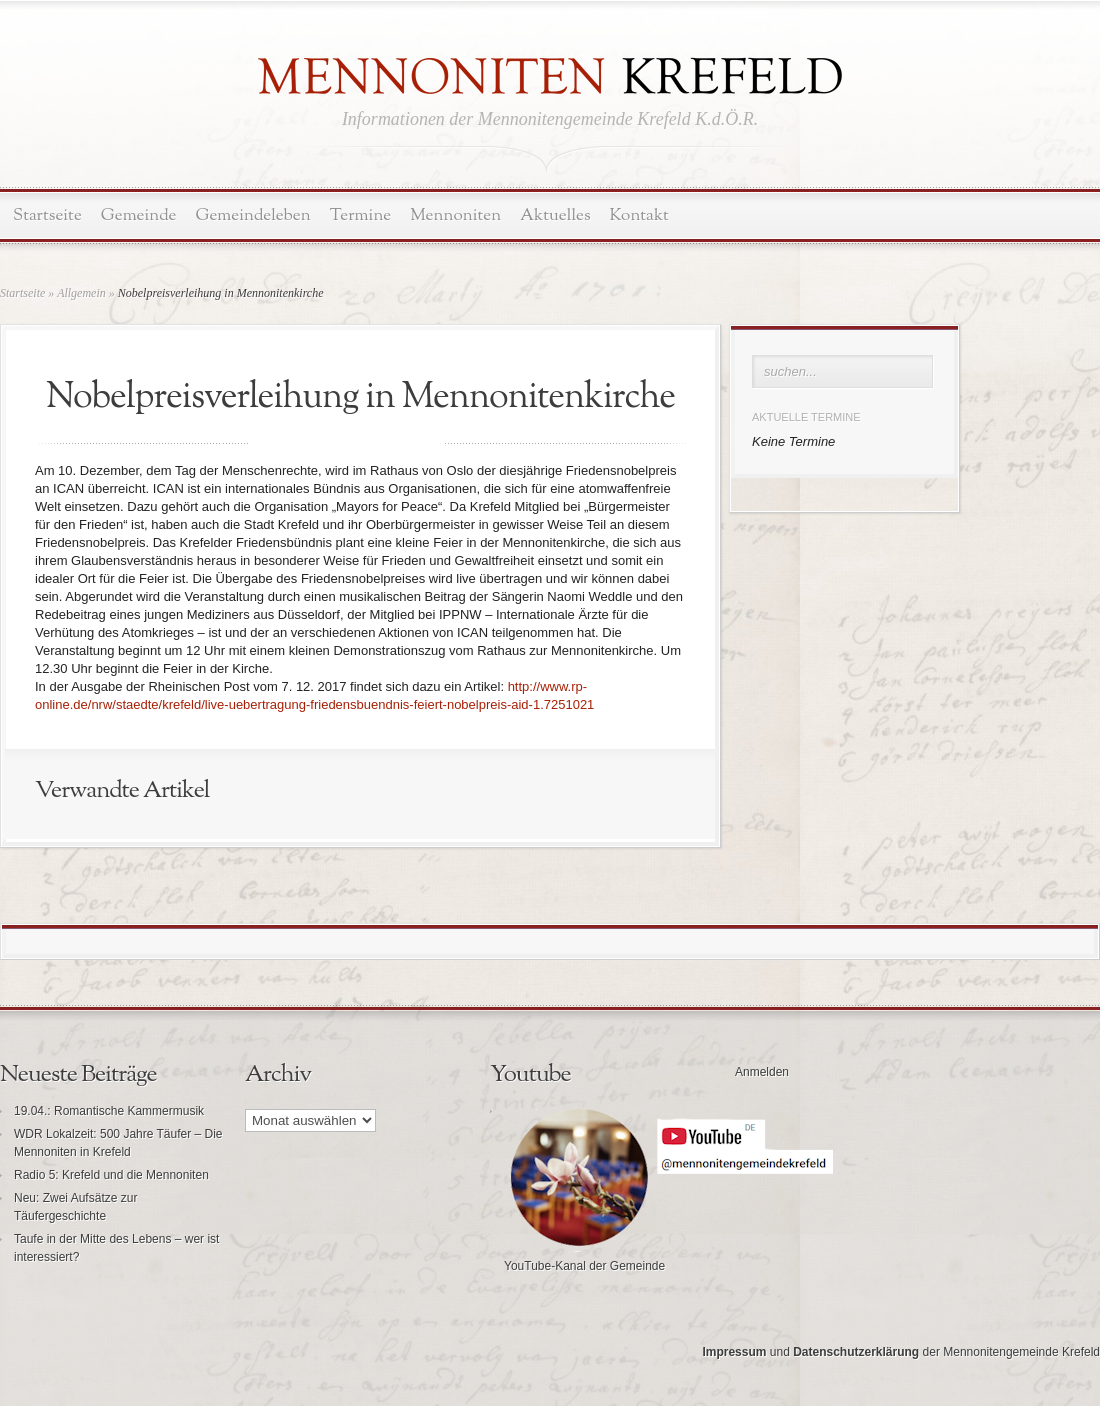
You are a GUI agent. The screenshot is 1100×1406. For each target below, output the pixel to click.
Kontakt (639, 215)
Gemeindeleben (253, 215)
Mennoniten (455, 215)
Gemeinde (139, 215)
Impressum (734, 1352)
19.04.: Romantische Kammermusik (109, 1111)
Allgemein (81, 293)
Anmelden (762, 1072)
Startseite (47, 215)
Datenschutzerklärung (856, 1352)
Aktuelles (555, 215)
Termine (360, 215)
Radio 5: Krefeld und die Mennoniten (111, 1175)
